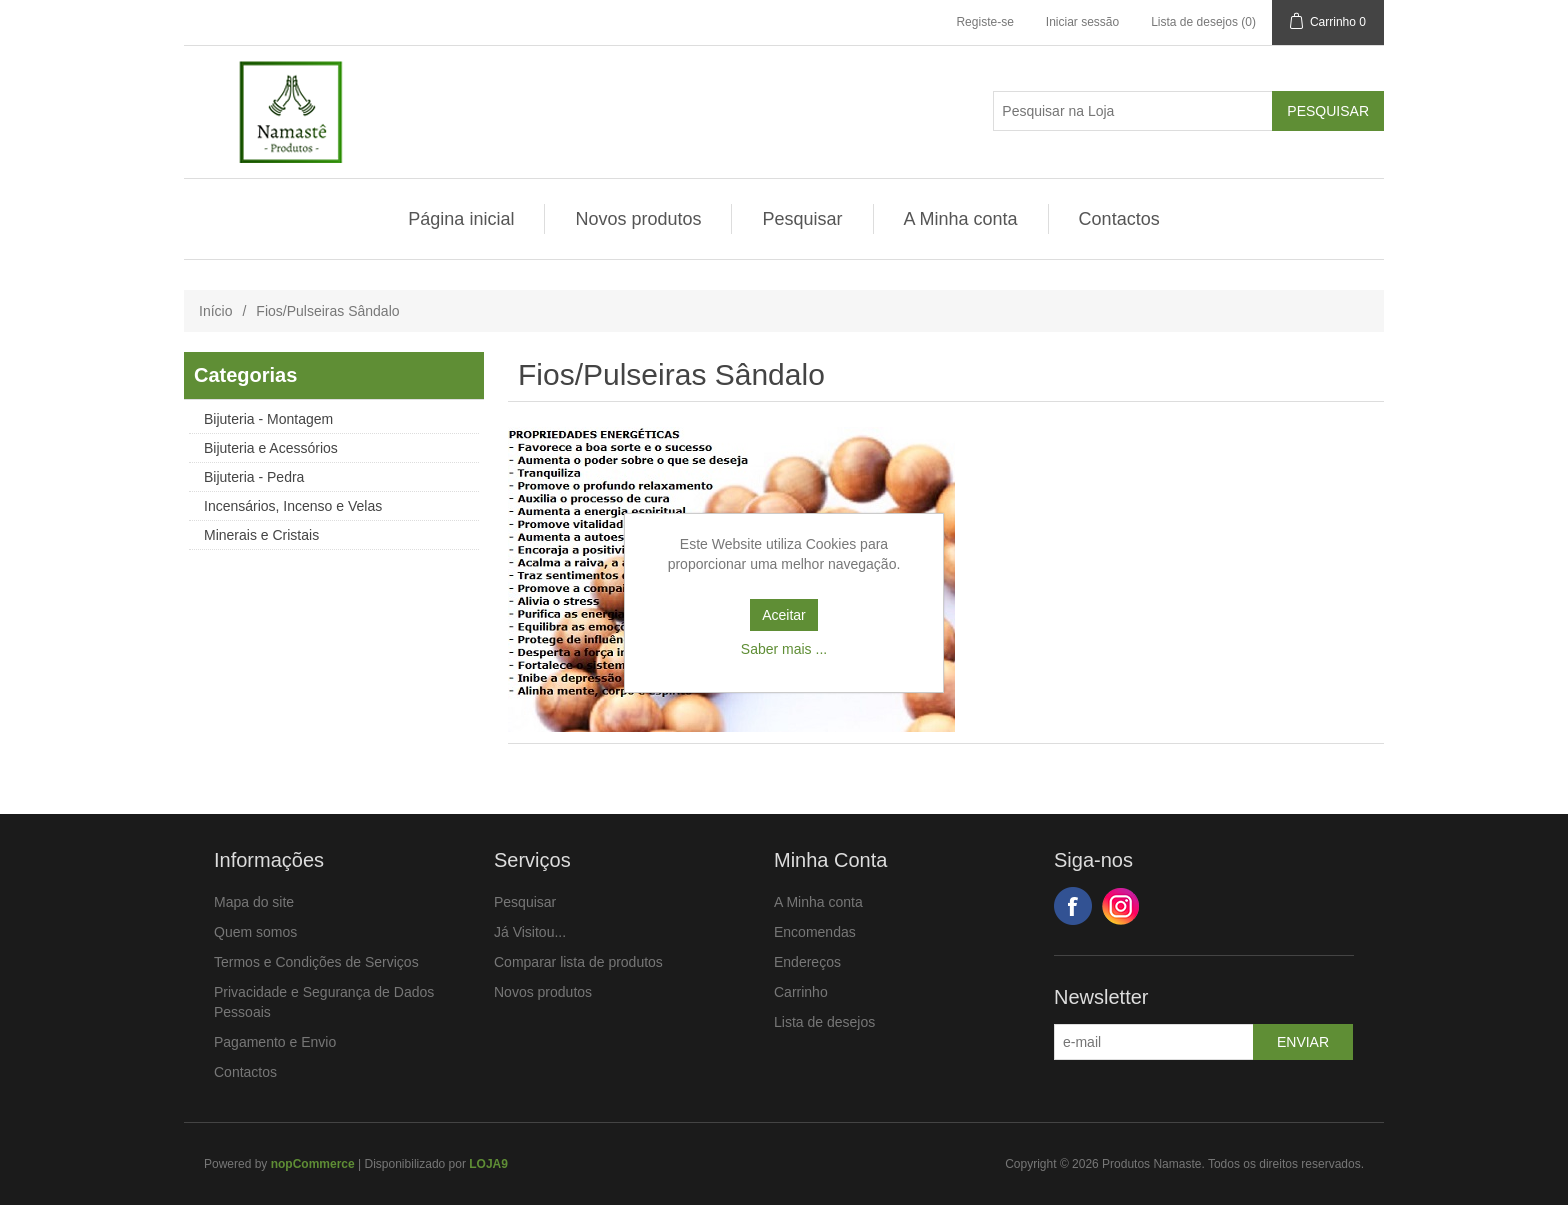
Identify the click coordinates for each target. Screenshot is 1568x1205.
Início (215, 311)
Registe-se (984, 22)
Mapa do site (254, 902)
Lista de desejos (824, 1022)
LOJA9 (488, 1164)
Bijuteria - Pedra (254, 477)
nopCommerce (313, 1164)
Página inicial (461, 219)
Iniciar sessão (1082, 22)
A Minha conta (961, 219)
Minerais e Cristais (261, 535)
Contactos (1119, 219)
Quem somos (255, 932)
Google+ (1121, 906)
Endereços (807, 962)
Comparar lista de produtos (578, 962)
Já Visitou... (530, 932)
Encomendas (815, 932)
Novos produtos (638, 219)
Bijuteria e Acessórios (271, 448)
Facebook (1073, 906)
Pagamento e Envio (275, 1042)
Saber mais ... (784, 649)
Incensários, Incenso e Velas (293, 506)
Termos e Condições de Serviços (316, 962)
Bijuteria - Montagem (268, 419)
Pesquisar (802, 219)
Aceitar (784, 615)
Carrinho (801, 992)
